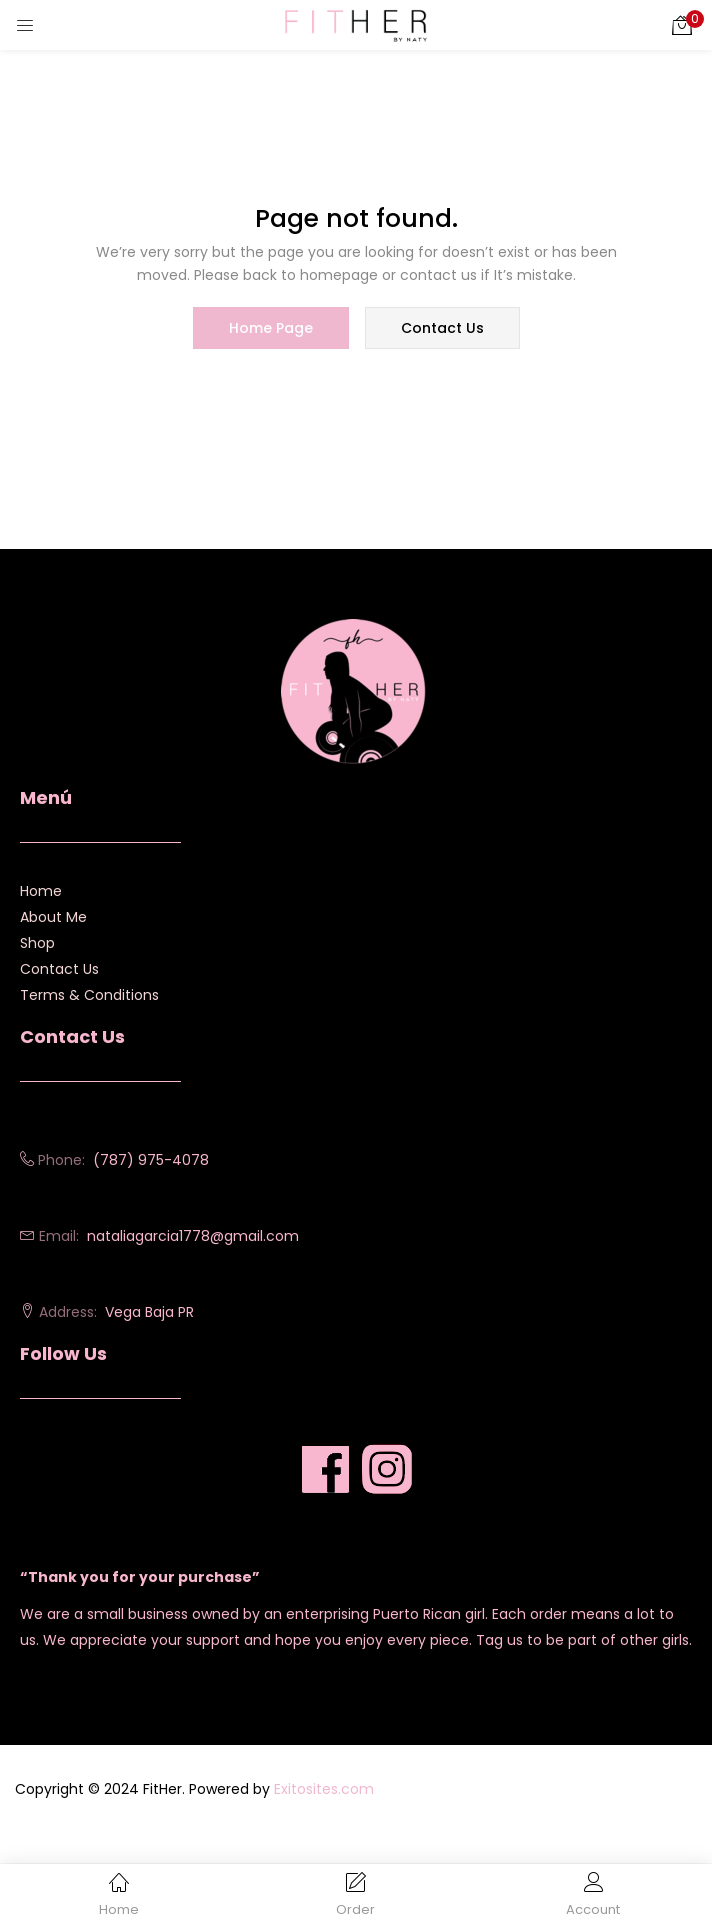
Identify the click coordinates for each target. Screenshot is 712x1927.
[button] (682, 25)
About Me (53, 917)
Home (41, 891)
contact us (442, 328)
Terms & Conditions (89, 995)
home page (271, 328)
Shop (37, 943)
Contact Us (59, 969)
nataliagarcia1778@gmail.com (193, 1236)
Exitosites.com (324, 1789)
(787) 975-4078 (151, 1160)
